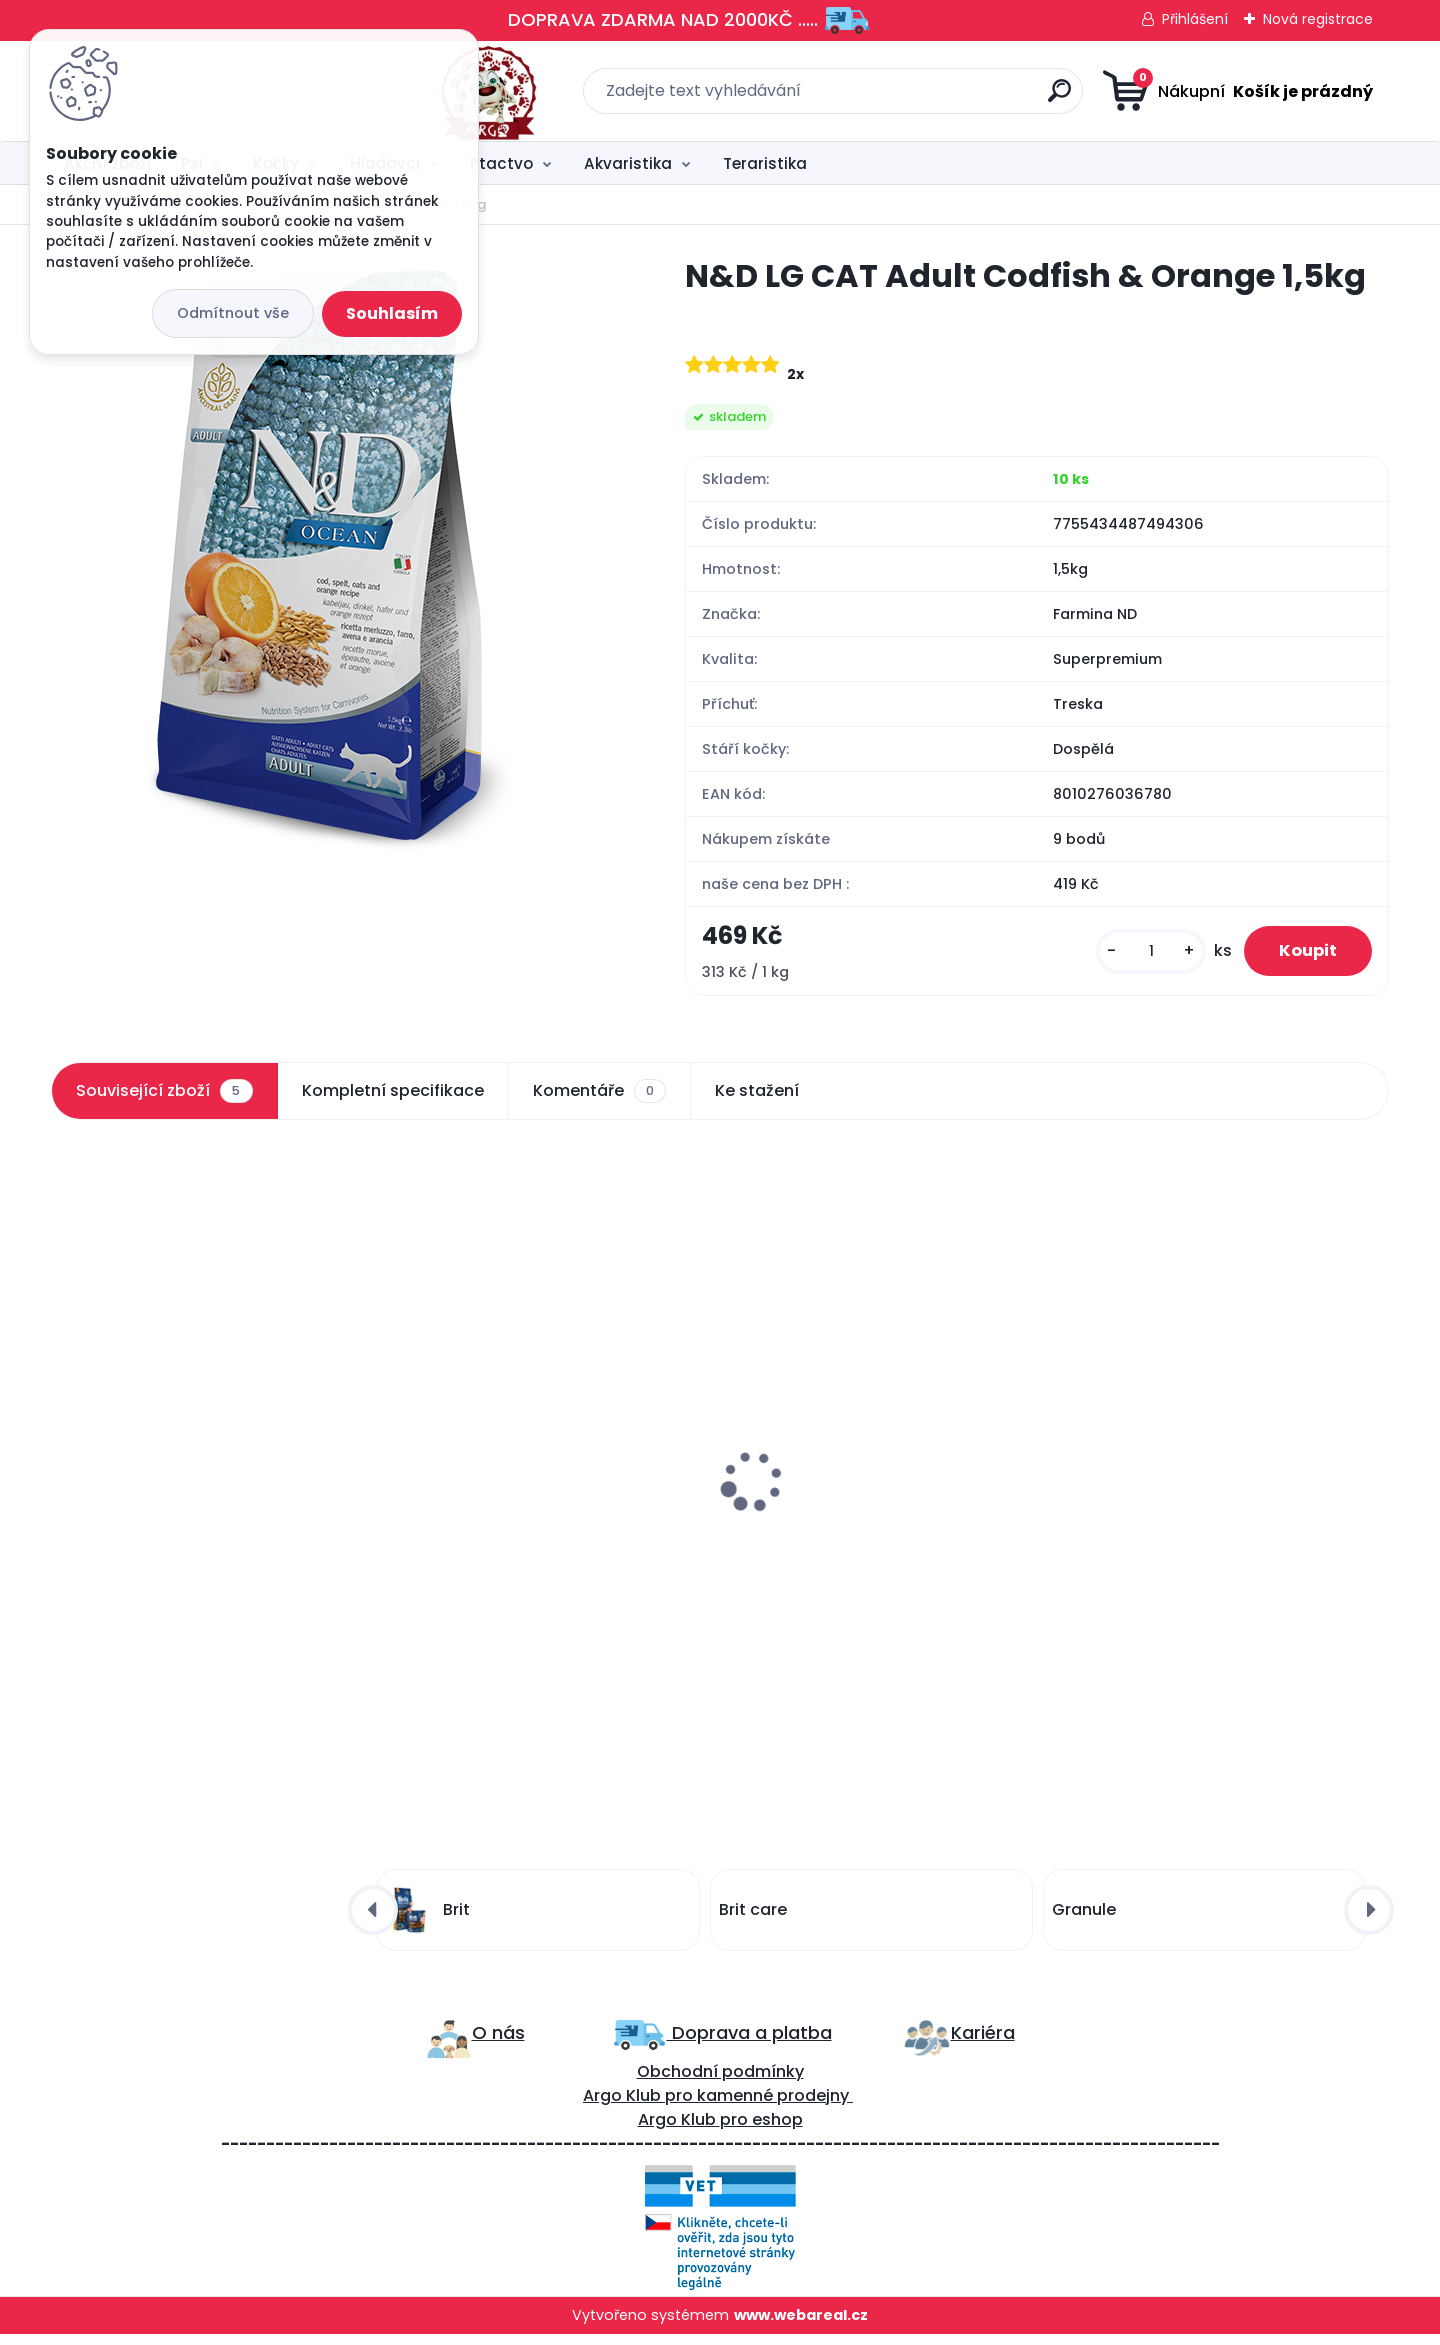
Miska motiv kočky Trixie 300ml (1200, 1488)
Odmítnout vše (233, 313)
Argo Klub (622, 2105)
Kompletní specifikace (393, 1095)
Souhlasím (392, 313)
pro (734, 2129)
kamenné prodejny (771, 2105)
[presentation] (65, 1441)
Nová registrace (1318, 19)
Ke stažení (757, 1095)
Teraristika (765, 163)
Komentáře (599, 1096)
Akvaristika (628, 163)
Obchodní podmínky (720, 2081)
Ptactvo (501, 163)
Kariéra (983, 2042)
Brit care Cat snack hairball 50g (191, 1516)
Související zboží (164, 1096)
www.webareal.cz (801, 2325)
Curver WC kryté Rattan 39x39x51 (532, 1476)
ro (684, 2105)
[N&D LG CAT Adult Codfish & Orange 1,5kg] (336, 555)
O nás (498, 2042)
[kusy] (1138, 954)
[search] (917, 98)
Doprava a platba (749, 2042)
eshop (775, 2129)
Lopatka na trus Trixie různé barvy (874, 1491)
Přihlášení (1195, 19)
